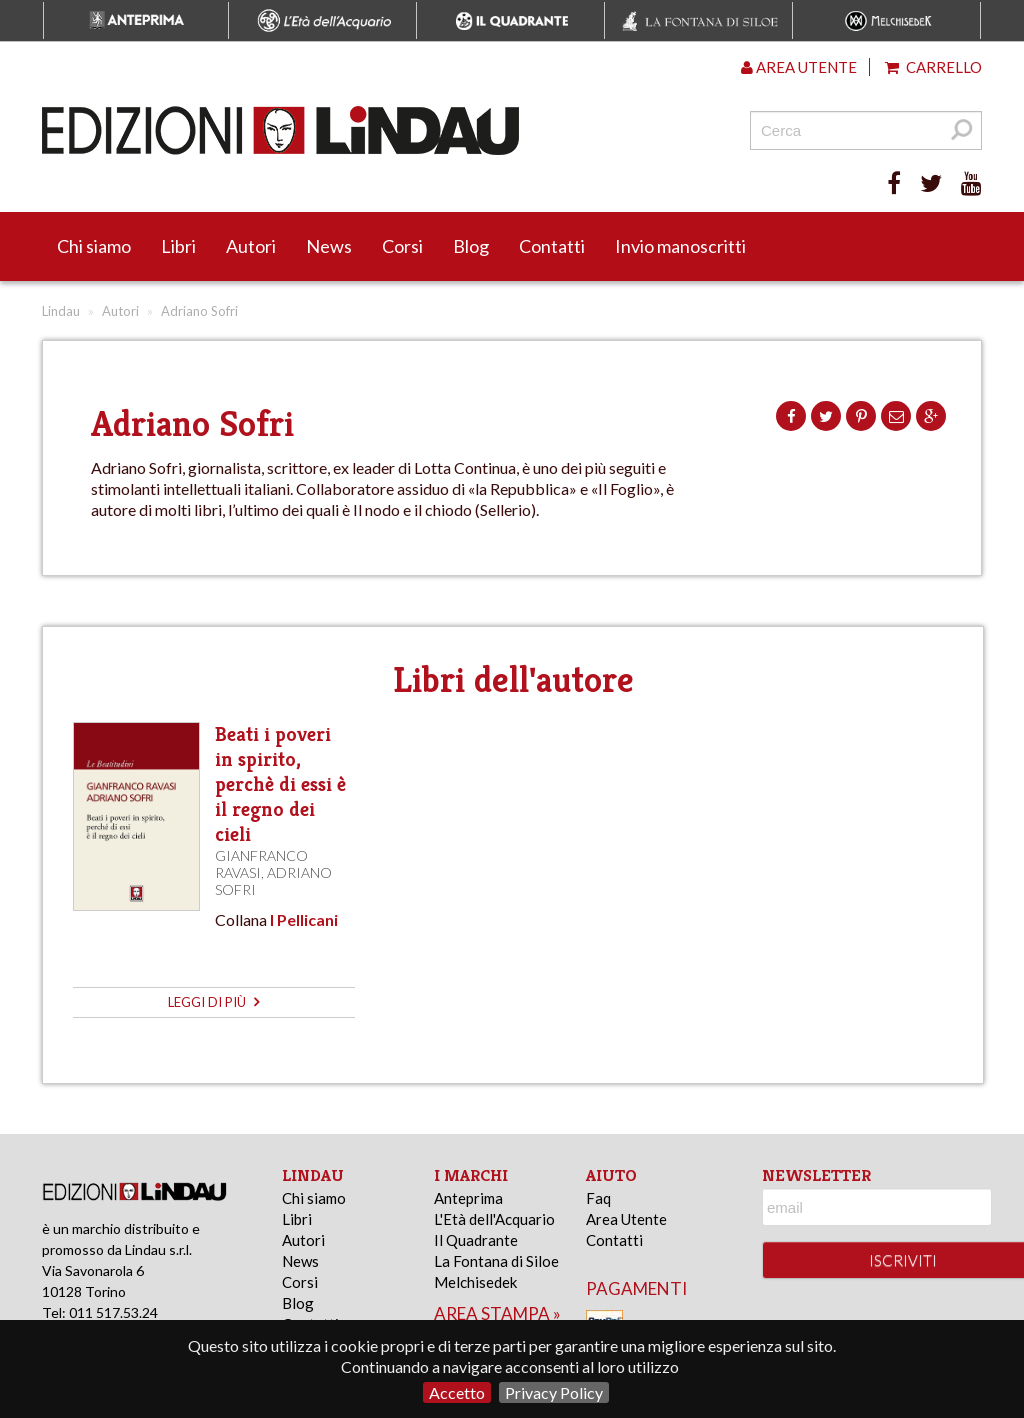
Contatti (552, 246)
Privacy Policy (554, 1392)
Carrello (933, 67)
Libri (178, 246)
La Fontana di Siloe (496, 1261)
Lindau (61, 311)
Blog (471, 246)
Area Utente (626, 1219)
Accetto (457, 1392)
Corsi (402, 246)
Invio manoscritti (680, 246)
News (329, 246)
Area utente (799, 67)
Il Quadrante (476, 1240)
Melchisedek (475, 1282)
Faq (598, 1198)
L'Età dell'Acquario (494, 1219)
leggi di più (213, 1002)
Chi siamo (94, 246)
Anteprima (468, 1198)
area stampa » (497, 1313)
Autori (251, 246)
